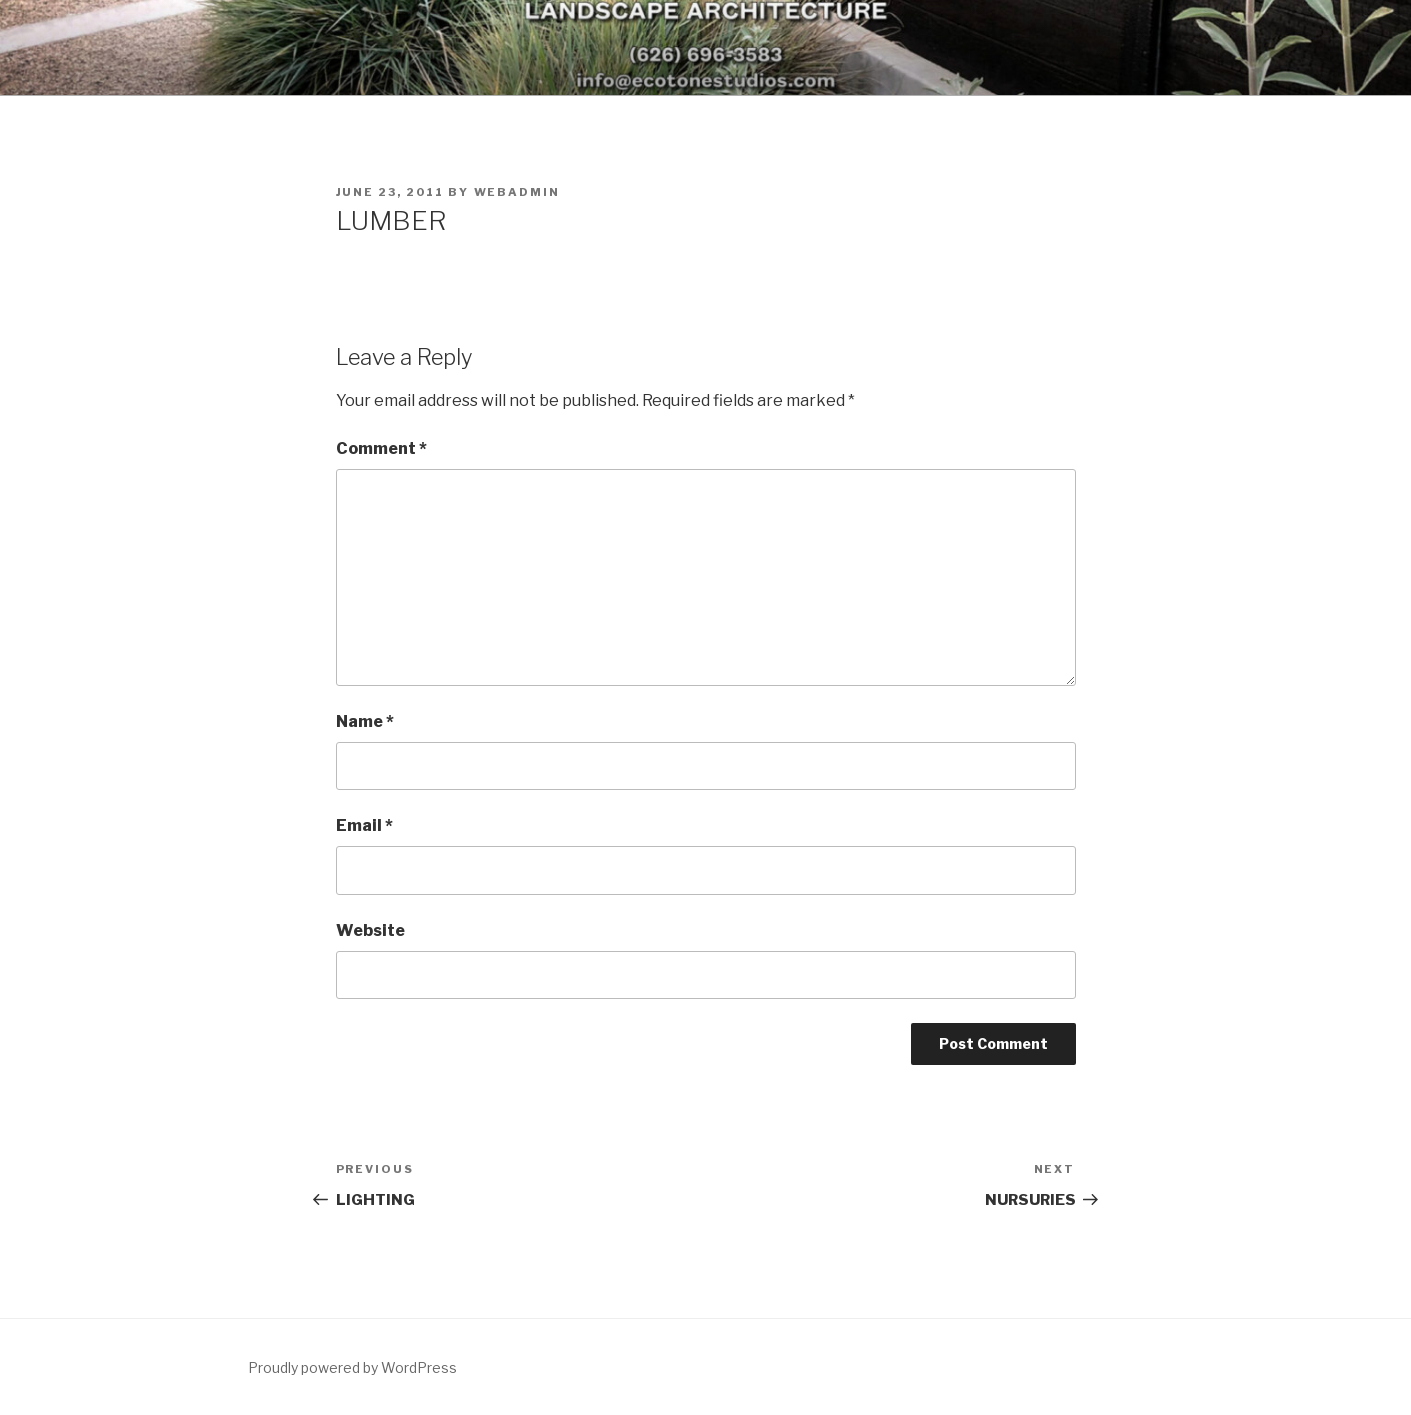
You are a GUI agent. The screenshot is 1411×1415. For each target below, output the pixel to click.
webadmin (517, 192)
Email (364, 825)
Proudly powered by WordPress (352, 1367)
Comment (381, 448)
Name (365, 721)
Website (370, 930)
